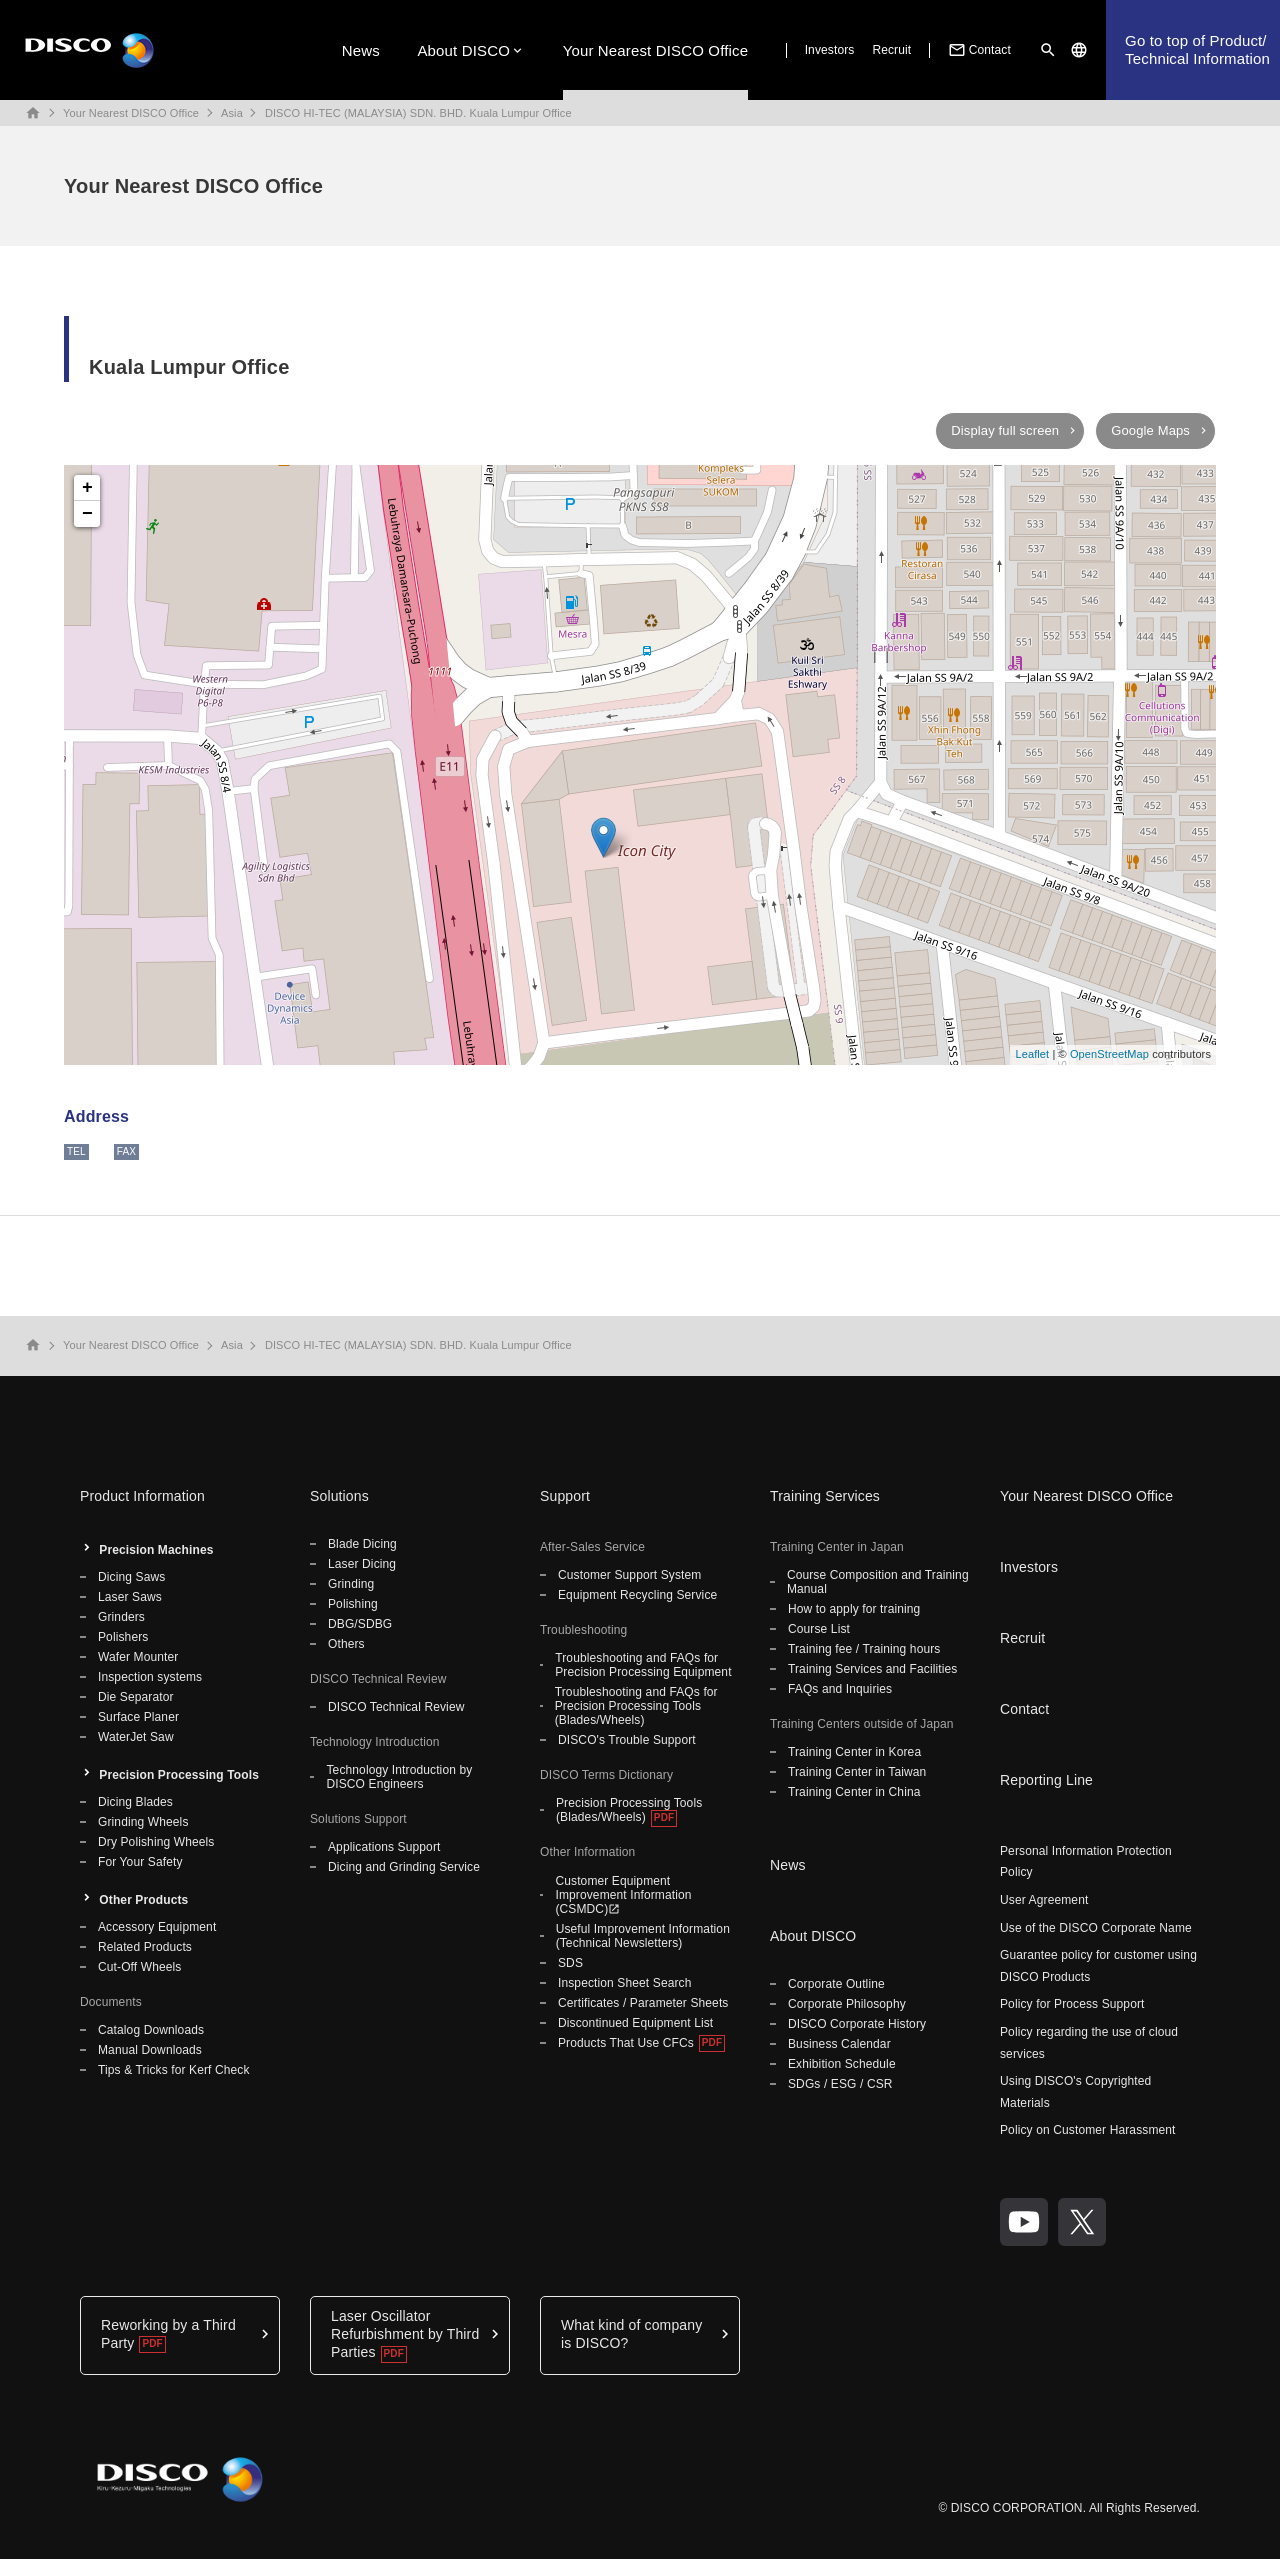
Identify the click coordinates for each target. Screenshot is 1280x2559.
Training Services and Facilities (872, 1669)
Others (346, 1644)
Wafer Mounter (138, 1657)
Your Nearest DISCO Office (656, 50)
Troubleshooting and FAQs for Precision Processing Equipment (643, 1665)
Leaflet (1032, 1054)
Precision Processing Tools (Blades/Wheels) (629, 1810)
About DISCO (463, 50)
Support (565, 1496)
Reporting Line (1046, 1780)
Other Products (143, 1900)
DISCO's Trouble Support (627, 1740)
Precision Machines (156, 1550)
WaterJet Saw (136, 1737)
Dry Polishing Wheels (156, 1842)
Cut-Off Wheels (139, 1967)
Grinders (121, 1617)
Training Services (825, 1496)
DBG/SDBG (360, 1624)
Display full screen (1005, 430)
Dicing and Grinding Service (404, 1867)
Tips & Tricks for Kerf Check (174, 2070)
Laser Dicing (362, 1564)
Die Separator (136, 1697)
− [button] (87, 514)
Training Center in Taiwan (857, 1772)
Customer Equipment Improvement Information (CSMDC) (623, 1895)
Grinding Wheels (143, 1822)
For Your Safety (140, 1862)
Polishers (123, 1637)
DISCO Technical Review (396, 1707)
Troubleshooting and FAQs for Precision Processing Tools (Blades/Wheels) (636, 1706)
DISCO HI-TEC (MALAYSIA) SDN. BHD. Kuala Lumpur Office (418, 113)
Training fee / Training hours (864, 1649)
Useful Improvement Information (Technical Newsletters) (643, 1936)
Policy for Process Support (1072, 2004)
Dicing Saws (131, 1577)
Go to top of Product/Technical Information (1197, 49)
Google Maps (1150, 430)
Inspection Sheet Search (625, 1983)
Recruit (891, 50)
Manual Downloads (150, 2050)
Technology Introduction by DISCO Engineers (399, 1777)
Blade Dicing (362, 1544)
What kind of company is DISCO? (631, 2334)
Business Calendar (839, 2044)
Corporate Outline (836, 1984)
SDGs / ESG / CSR (840, 2084)
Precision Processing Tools (179, 1775)
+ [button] (87, 488)
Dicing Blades (135, 1802)
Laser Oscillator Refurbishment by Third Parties (405, 2334)
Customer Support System (629, 1575)
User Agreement (1044, 1900)
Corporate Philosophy (847, 2004)
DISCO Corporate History (857, 2024)
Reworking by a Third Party (168, 2334)
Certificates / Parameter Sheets (643, 2003)
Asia (232, 113)
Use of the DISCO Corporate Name (1096, 1928)
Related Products (145, 1947)
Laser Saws (130, 1597)
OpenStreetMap (1109, 1054)
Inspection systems (150, 1677)
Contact (978, 50)
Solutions (339, 1496)
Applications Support (384, 1847)
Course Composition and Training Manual (878, 1582)
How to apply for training (854, 1609)
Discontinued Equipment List (635, 2023)
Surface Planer (138, 1717)
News (361, 50)
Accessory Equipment (157, 1927)
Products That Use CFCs (626, 2043)
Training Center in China (854, 1792)
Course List (819, 1629)
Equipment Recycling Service (637, 1595)
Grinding (351, 1584)
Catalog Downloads (151, 2030)
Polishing (353, 1604)
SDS (570, 1963)
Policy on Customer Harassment (1088, 2130)
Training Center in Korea (854, 1752)
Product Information (142, 1496)
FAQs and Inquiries (840, 1689)
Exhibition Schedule (842, 2064)
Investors (830, 50)
